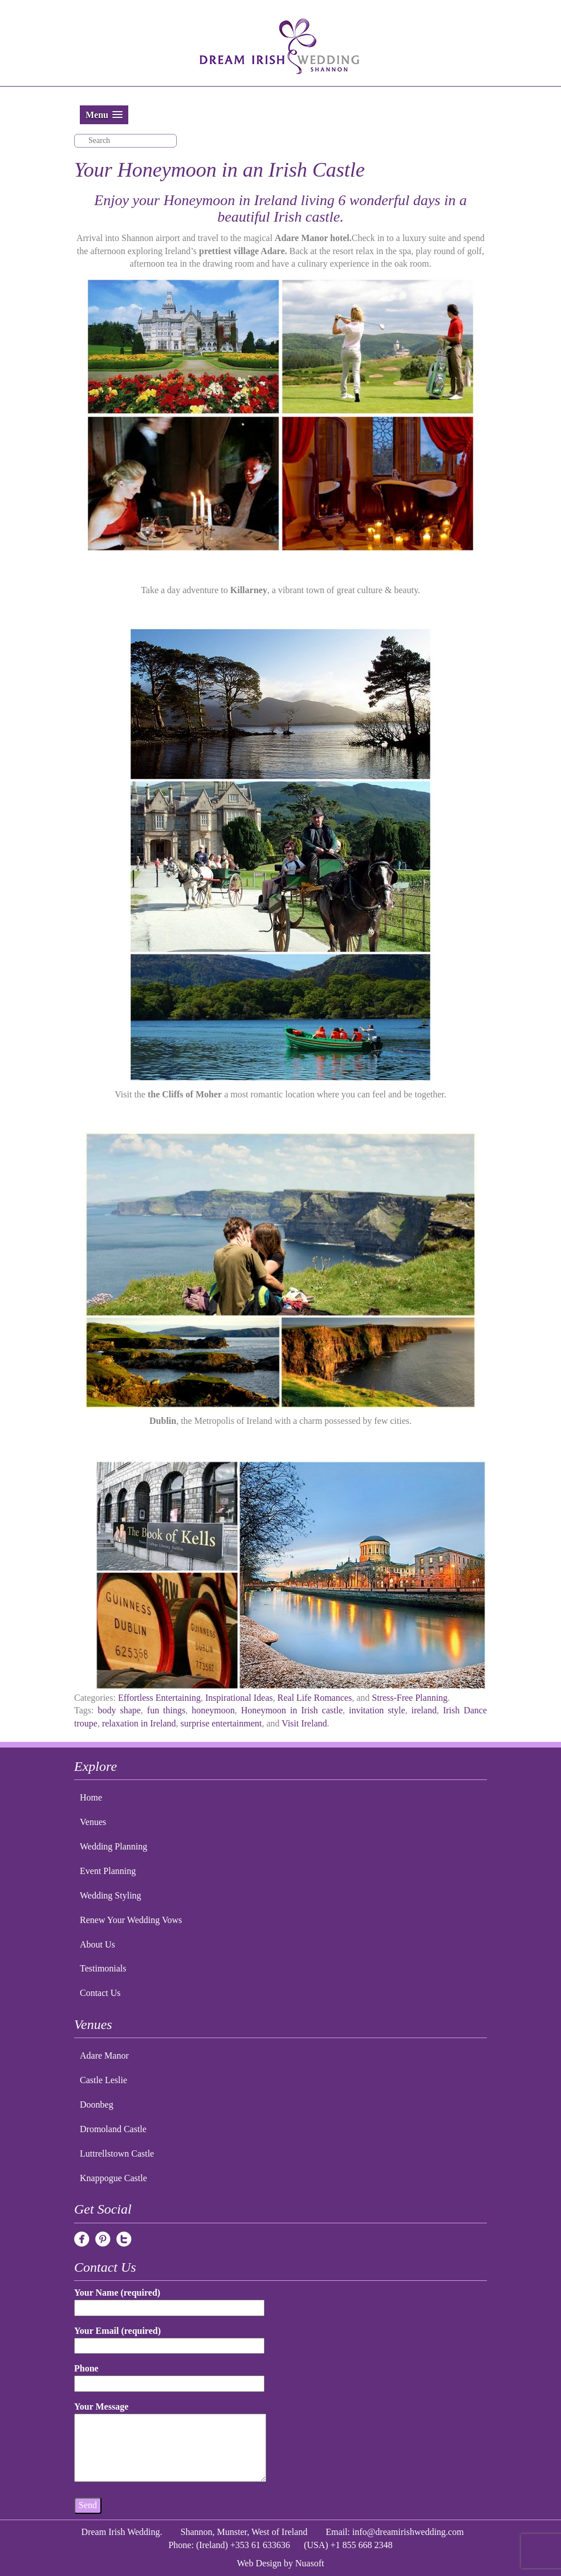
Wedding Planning (113, 1846)
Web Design (259, 2563)
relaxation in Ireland (139, 1723)
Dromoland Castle (113, 2129)
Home (91, 1797)
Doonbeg (96, 2104)
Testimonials (103, 1968)
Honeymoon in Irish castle (292, 1710)
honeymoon (213, 1710)
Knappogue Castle (113, 2178)
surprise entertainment (221, 1723)
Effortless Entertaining (159, 1698)
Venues (93, 1822)
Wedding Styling (110, 1895)
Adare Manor (104, 2055)
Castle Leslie (103, 2080)
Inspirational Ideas (239, 1698)
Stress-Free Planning (410, 1698)
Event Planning (108, 1871)
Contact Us (100, 1993)
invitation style (377, 1710)
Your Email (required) (169, 2338)
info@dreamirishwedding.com (408, 2532)
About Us (97, 1944)
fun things (166, 1710)
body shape (118, 1710)
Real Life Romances (315, 1698)
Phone (169, 2375)
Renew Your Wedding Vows (131, 1920)
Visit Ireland (304, 1723)
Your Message (170, 2443)
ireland (423, 1710)
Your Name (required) (169, 2300)
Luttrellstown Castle (117, 2153)
